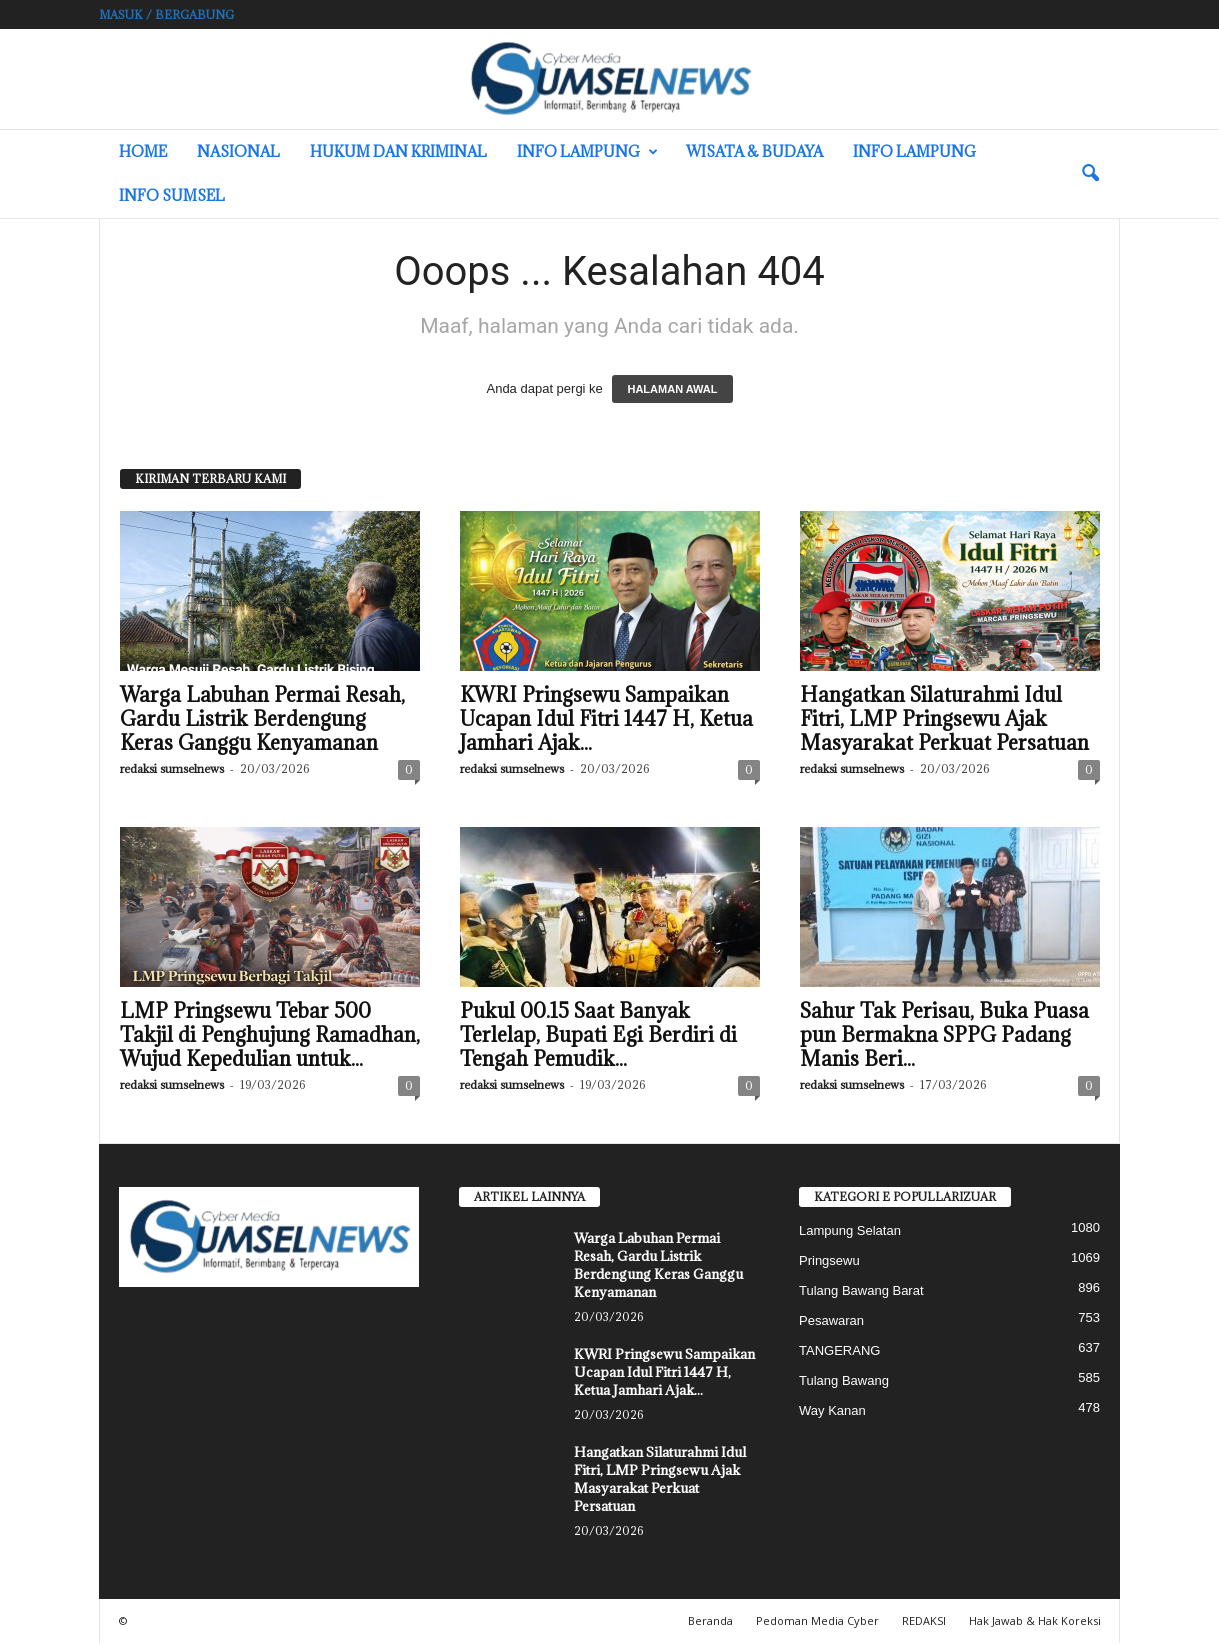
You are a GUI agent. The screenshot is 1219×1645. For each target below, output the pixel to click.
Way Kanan (832, 1412)
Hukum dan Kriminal (398, 151)
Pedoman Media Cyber (817, 1622)
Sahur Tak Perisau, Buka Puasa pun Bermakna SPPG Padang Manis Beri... (944, 1037)
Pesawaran (831, 1322)
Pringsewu (829, 1262)
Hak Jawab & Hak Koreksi (1035, 1622)
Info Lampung (587, 152)
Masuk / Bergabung (166, 14)
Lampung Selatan (850, 1232)
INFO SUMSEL (172, 195)
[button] (1090, 174)
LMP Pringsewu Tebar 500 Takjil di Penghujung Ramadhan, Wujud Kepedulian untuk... (270, 1037)
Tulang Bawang (844, 1382)
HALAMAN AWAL (672, 391)
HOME (143, 151)
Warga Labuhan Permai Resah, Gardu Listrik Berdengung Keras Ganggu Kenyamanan (262, 721)
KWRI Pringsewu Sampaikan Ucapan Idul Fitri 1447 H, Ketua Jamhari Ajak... (606, 721)
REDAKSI (924, 1622)
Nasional (238, 151)
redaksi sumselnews (172, 770)
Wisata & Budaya (754, 151)
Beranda (710, 1622)
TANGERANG (839, 1352)
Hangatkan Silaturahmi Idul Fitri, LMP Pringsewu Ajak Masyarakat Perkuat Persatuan (944, 721)
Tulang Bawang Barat (861, 1292)
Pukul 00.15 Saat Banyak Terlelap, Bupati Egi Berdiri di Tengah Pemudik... (598, 1037)
